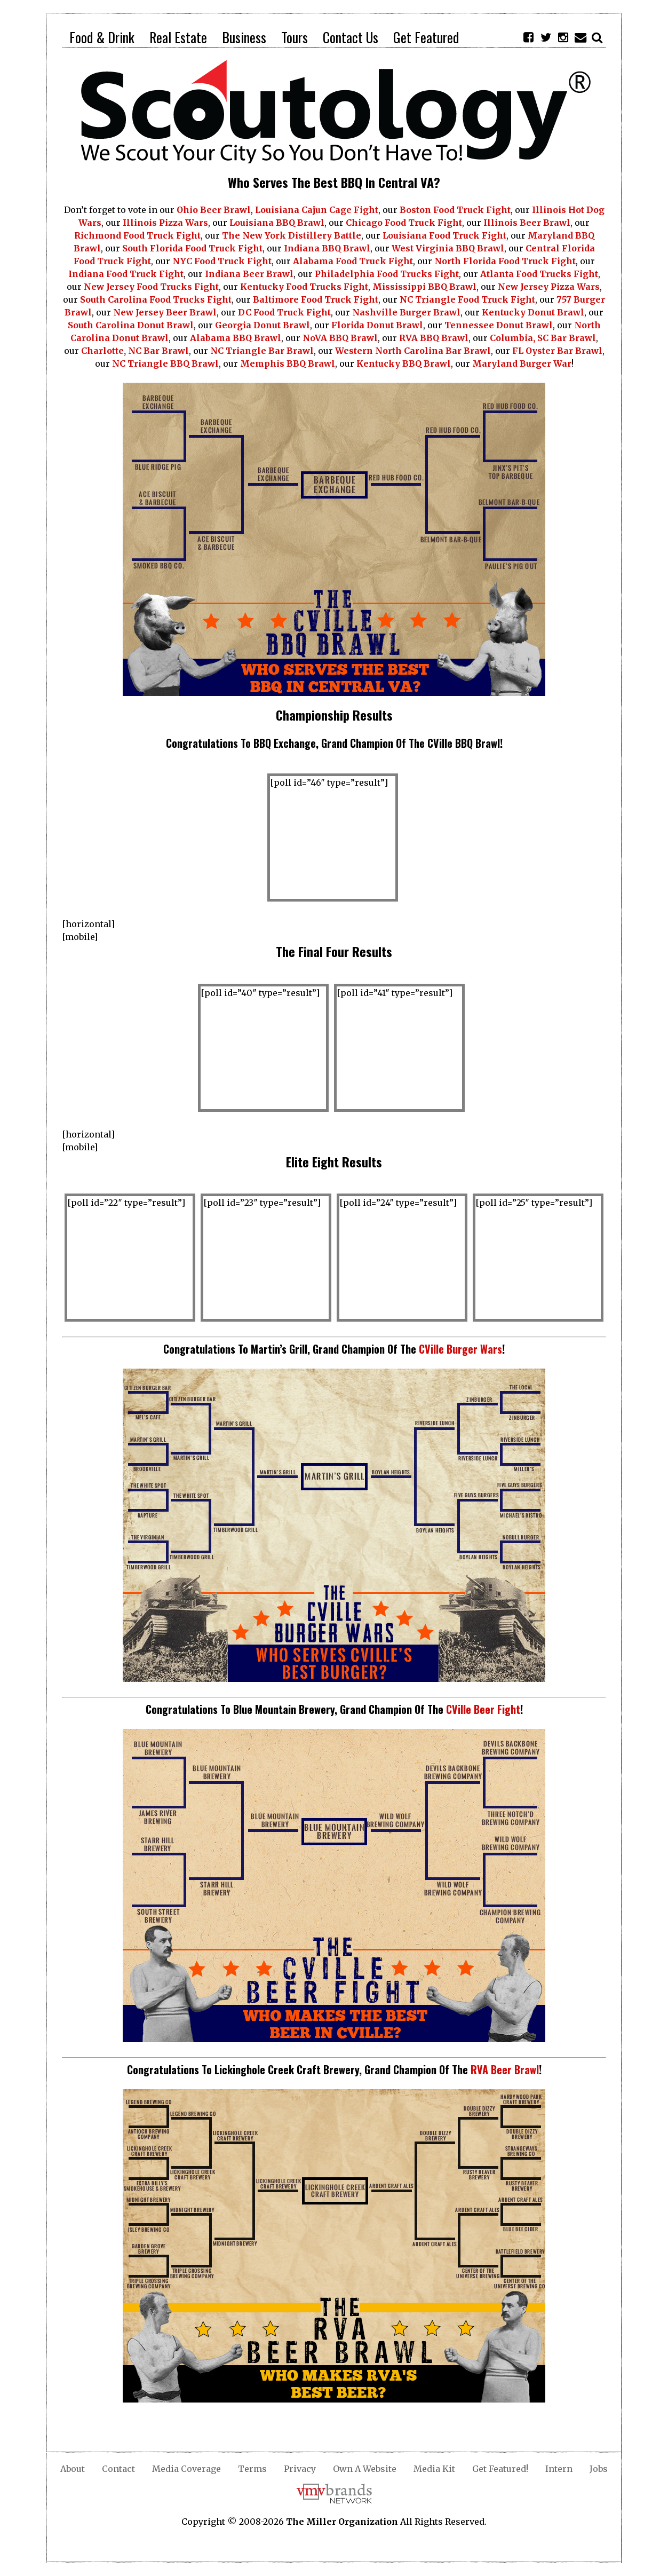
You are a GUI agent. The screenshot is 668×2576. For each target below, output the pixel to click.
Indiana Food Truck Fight (126, 273)
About (72, 2468)
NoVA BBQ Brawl (340, 338)
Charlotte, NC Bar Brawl (135, 350)
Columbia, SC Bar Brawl (543, 338)
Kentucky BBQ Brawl (403, 363)
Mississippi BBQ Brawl (424, 286)
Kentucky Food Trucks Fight (304, 286)
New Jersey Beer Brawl (165, 312)
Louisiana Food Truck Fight (444, 235)
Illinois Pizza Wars (165, 222)
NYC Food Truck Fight (222, 261)
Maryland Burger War (521, 363)
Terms (252, 2468)
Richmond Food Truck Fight (137, 235)
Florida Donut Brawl (377, 325)
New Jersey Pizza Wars (549, 286)
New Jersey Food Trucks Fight (151, 286)
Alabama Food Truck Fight (353, 261)
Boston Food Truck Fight (455, 209)
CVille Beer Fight (483, 1709)
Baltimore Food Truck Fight (315, 299)
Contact (118, 2468)
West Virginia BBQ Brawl (448, 248)
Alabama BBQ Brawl (235, 338)
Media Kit (434, 2468)
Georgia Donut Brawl (262, 325)
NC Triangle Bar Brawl (262, 350)
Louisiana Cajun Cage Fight (316, 209)
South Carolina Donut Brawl (131, 325)
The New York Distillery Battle (291, 235)
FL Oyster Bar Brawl (557, 350)
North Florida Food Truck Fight (505, 261)
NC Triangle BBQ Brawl (165, 363)
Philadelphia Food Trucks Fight (387, 273)
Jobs (599, 2468)
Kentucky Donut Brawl (533, 312)
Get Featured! (500, 2468)
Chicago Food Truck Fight (404, 222)
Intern (558, 2468)
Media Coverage (186, 2468)
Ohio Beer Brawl (214, 209)
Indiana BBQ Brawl (327, 248)
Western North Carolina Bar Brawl (413, 350)
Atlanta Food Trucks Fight (539, 273)
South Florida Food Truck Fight (192, 248)
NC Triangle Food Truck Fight (467, 299)
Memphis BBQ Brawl (287, 363)
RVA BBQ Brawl (433, 338)
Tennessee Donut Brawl (498, 325)
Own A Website (364, 2468)
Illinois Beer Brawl (526, 222)
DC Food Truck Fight (284, 312)
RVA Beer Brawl (505, 2069)
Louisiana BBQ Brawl (276, 222)
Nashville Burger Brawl (406, 312)
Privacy (300, 2468)
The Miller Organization (342, 2521)
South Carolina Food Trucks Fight (156, 299)
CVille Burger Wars (460, 1349)
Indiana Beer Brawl (249, 273)
